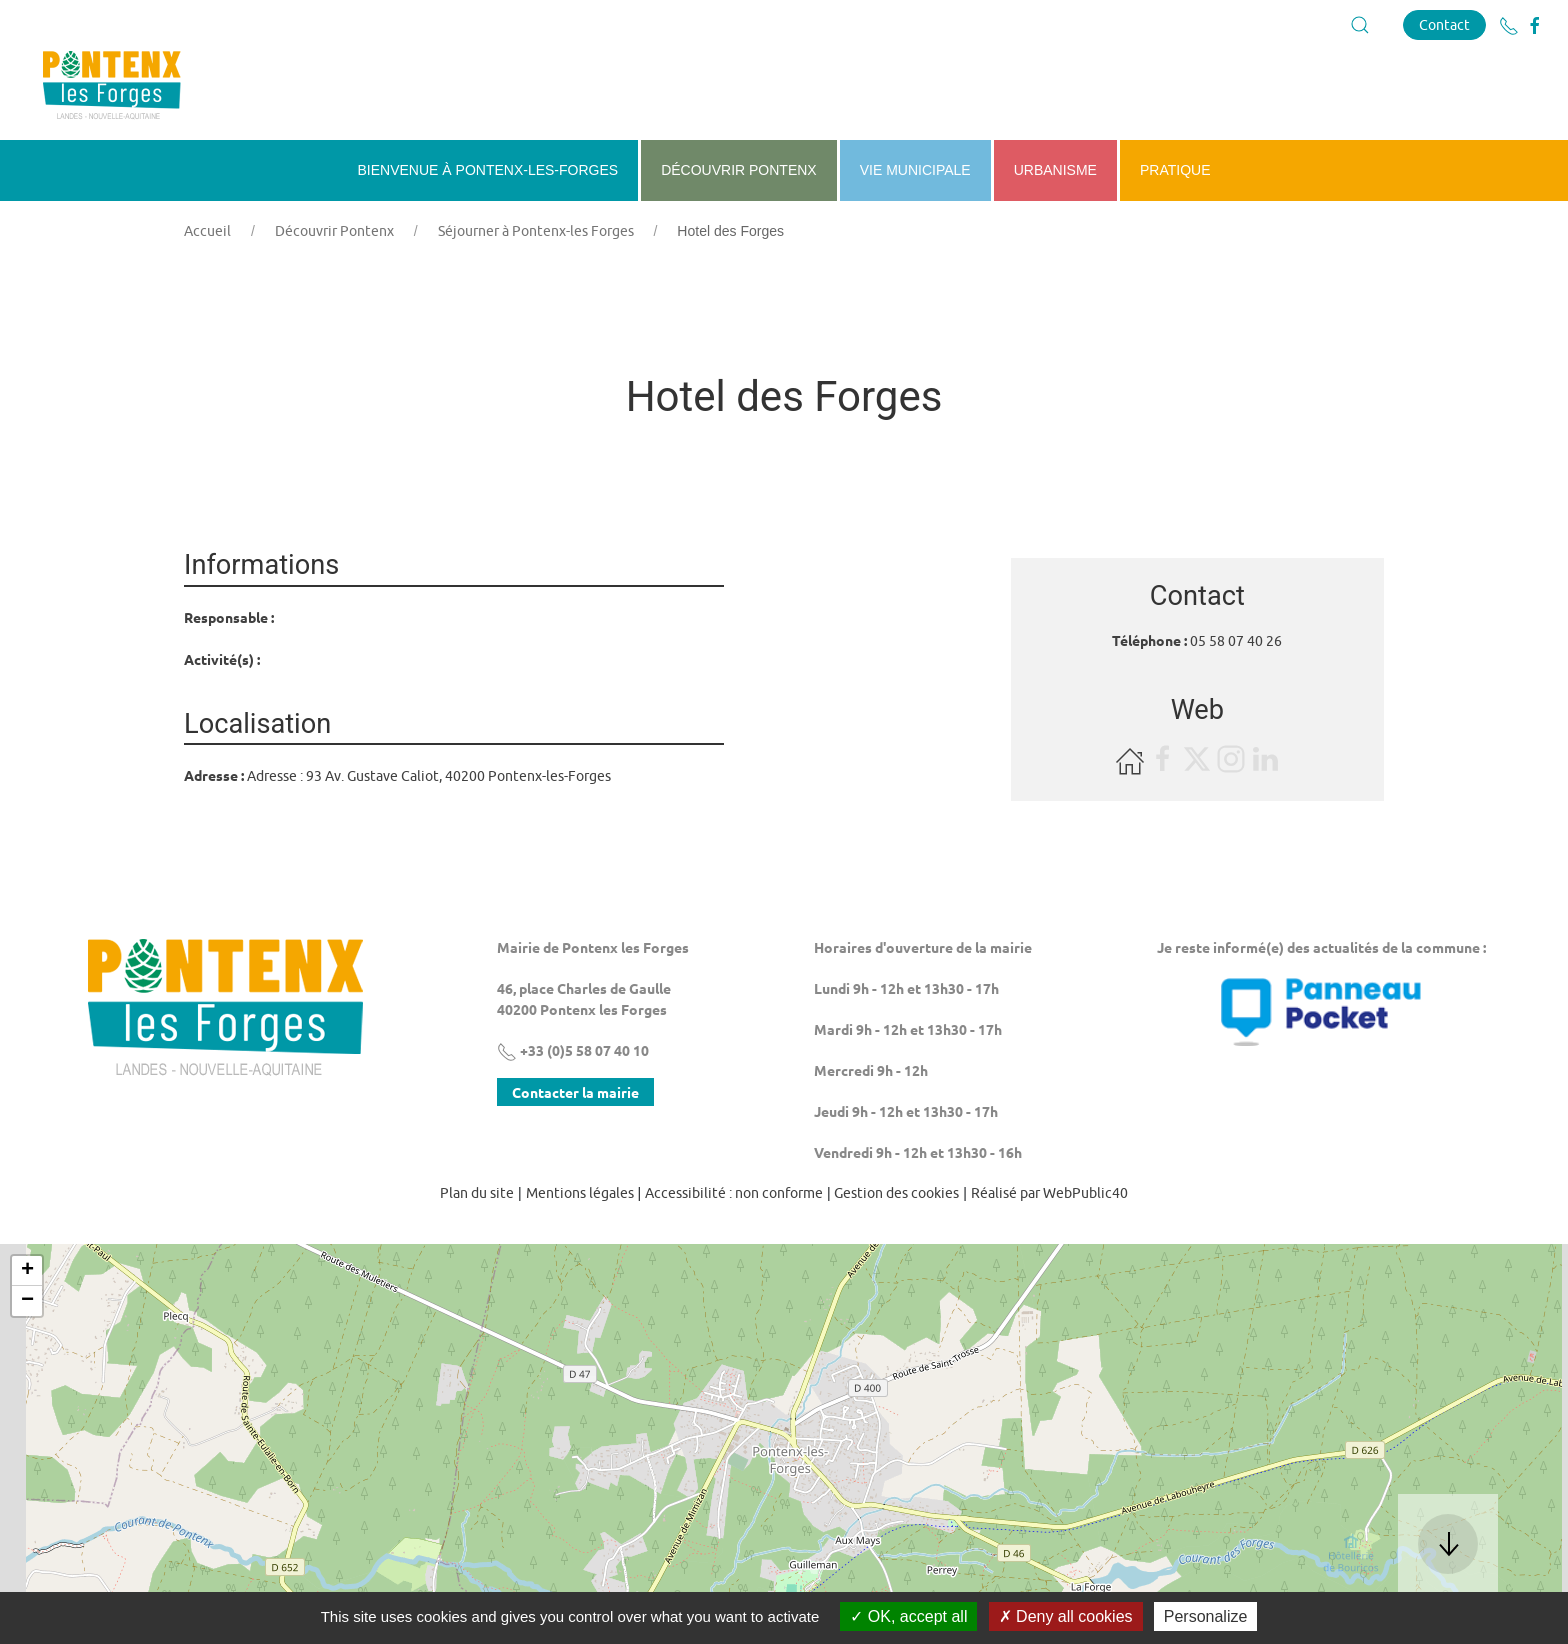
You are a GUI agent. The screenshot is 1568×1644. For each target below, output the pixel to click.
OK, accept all (908, 1616)
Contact (1444, 24)
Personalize (1206, 1616)
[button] (1360, 25)
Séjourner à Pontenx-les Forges (536, 231)
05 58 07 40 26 (1236, 641)
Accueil (207, 231)
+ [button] (27, 1271)
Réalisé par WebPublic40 (1049, 1193)
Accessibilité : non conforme (734, 1193)
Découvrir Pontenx (334, 231)
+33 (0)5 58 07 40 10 (573, 1050)
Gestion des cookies (896, 1193)
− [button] (27, 1301)
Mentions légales (580, 1193)
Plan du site (477, 1193)
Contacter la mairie (575, 1092)
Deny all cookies (1066, 1616)
